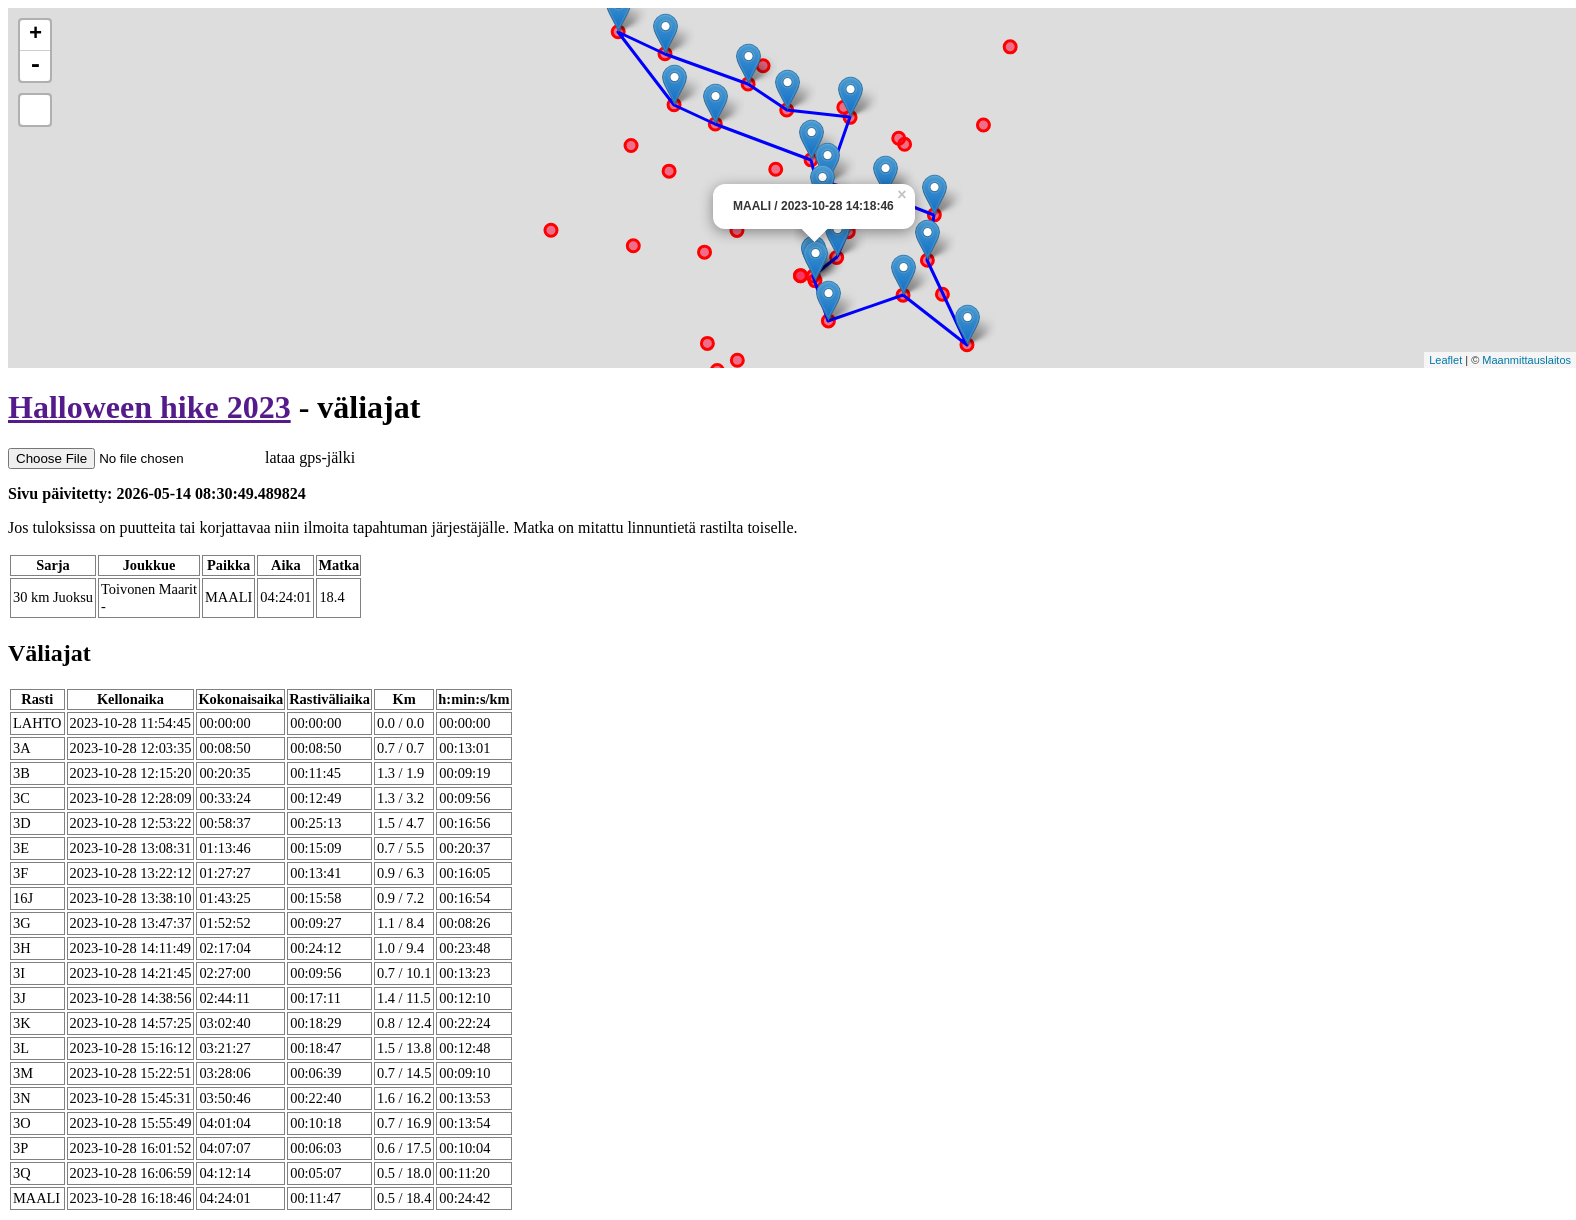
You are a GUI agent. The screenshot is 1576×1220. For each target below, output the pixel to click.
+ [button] (35, 35)
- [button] (35, 66)
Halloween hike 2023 (149, 407)
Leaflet (1445, 360)
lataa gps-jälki (181, 457)
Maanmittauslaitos (1526, 360)
